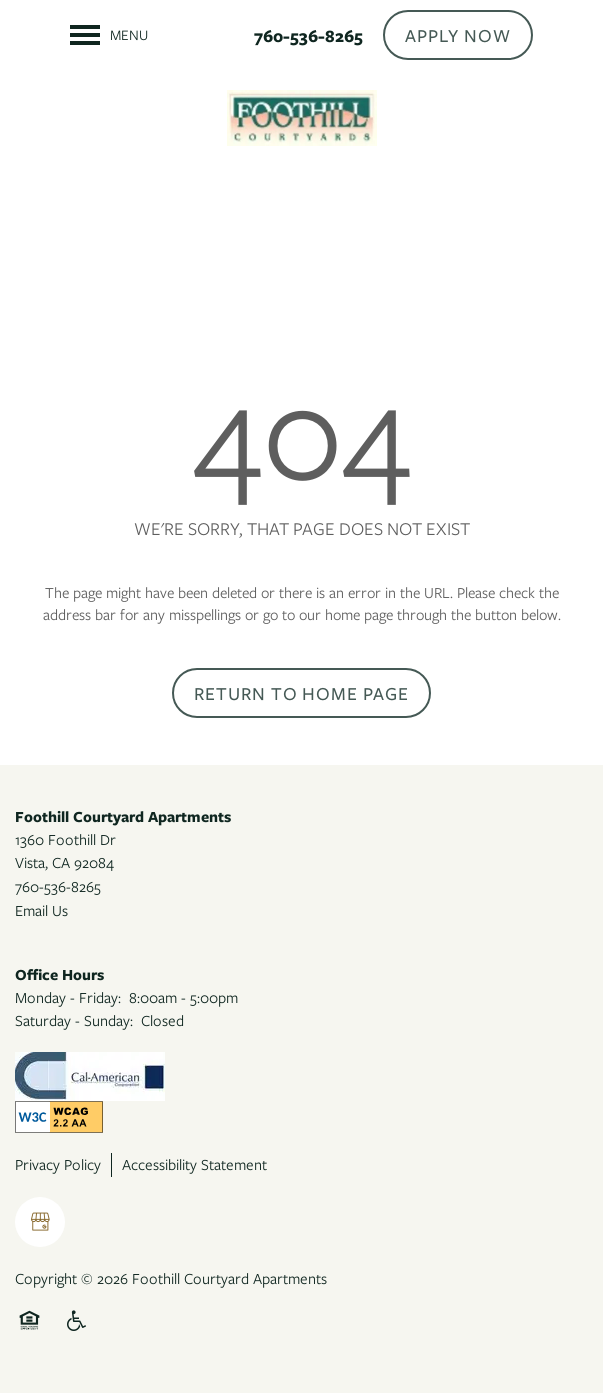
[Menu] (109, 35)
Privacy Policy (58, 1164)
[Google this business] (40, 1222)
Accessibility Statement (194, 1164)
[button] (458, 35)
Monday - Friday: (68, 997)
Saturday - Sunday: (74, 1020)
